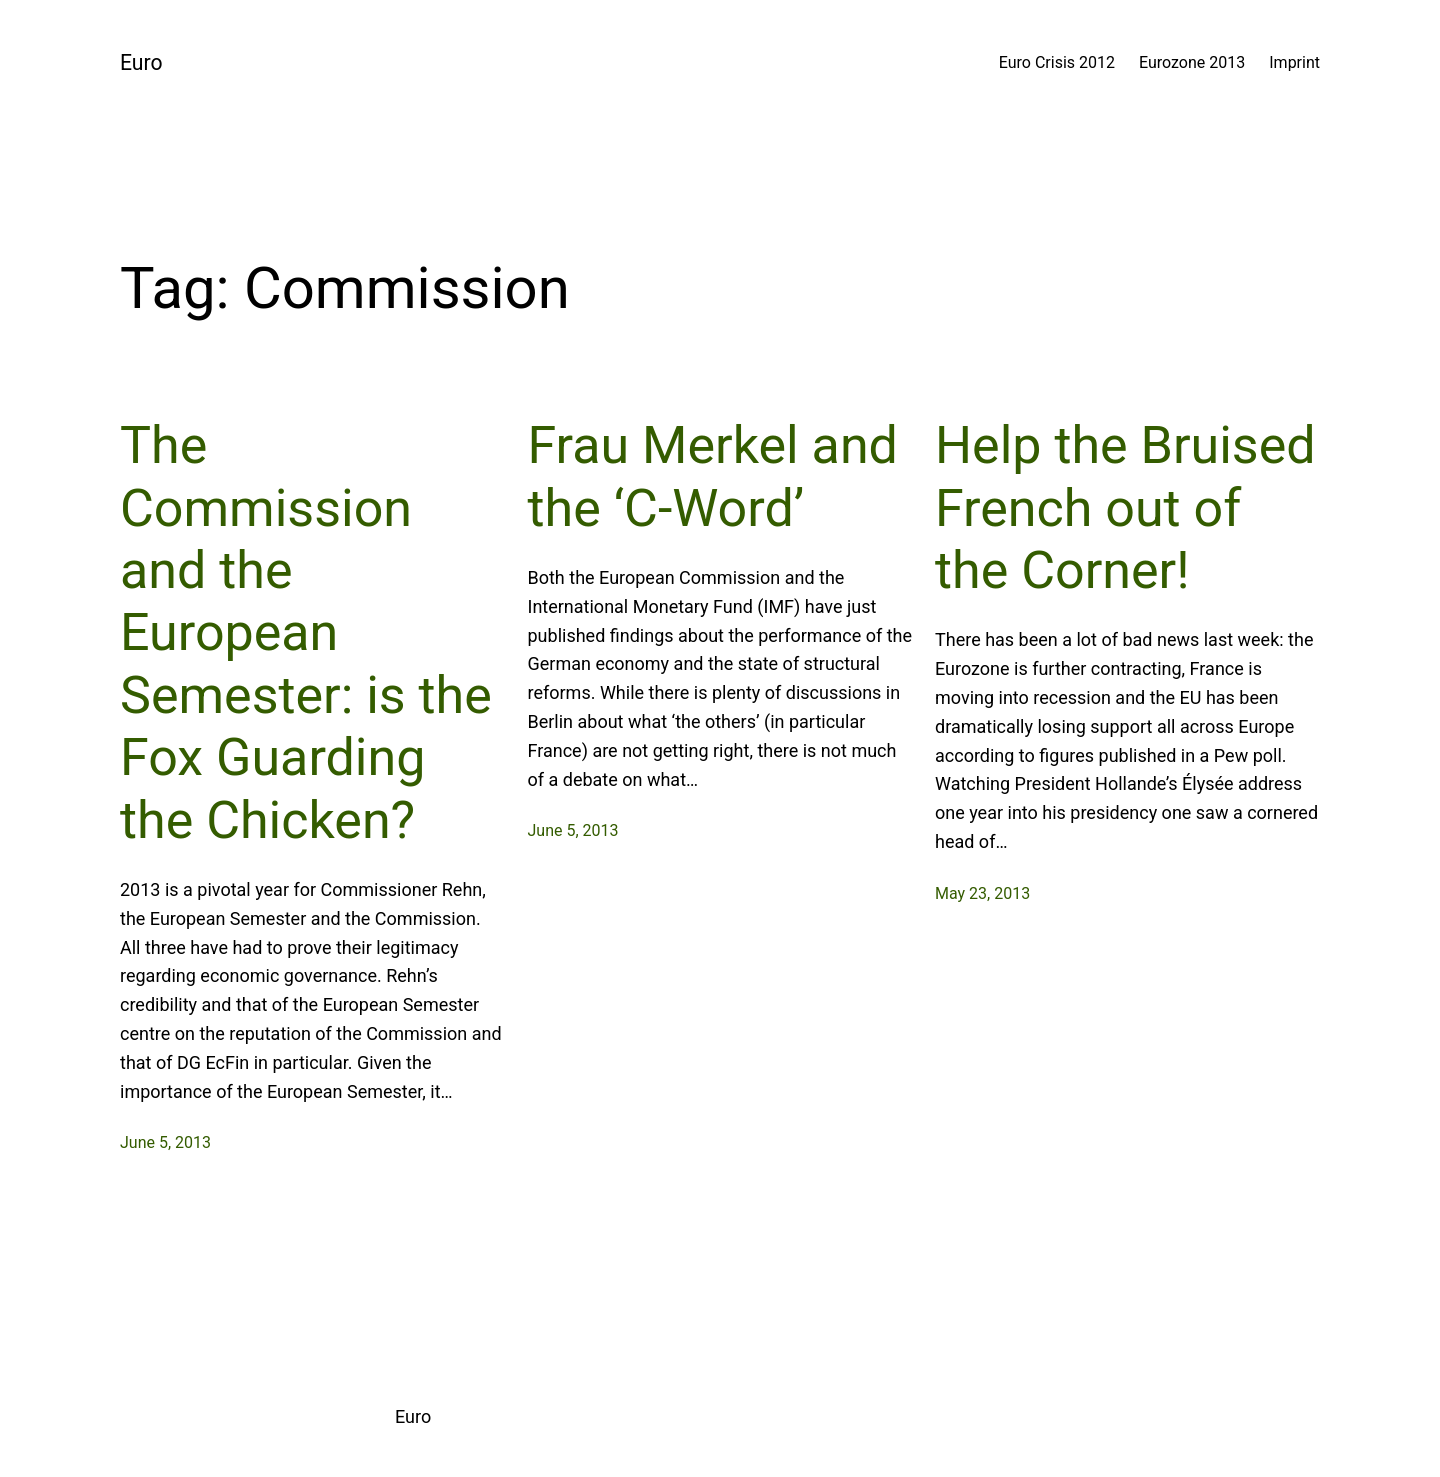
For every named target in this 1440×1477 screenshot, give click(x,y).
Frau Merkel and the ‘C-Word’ (713, 476)
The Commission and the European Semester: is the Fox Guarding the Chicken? (306, 632)
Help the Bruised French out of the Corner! (1125, 508)
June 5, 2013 (165, 1142)
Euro (141, 62)
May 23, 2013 (982, 893)
